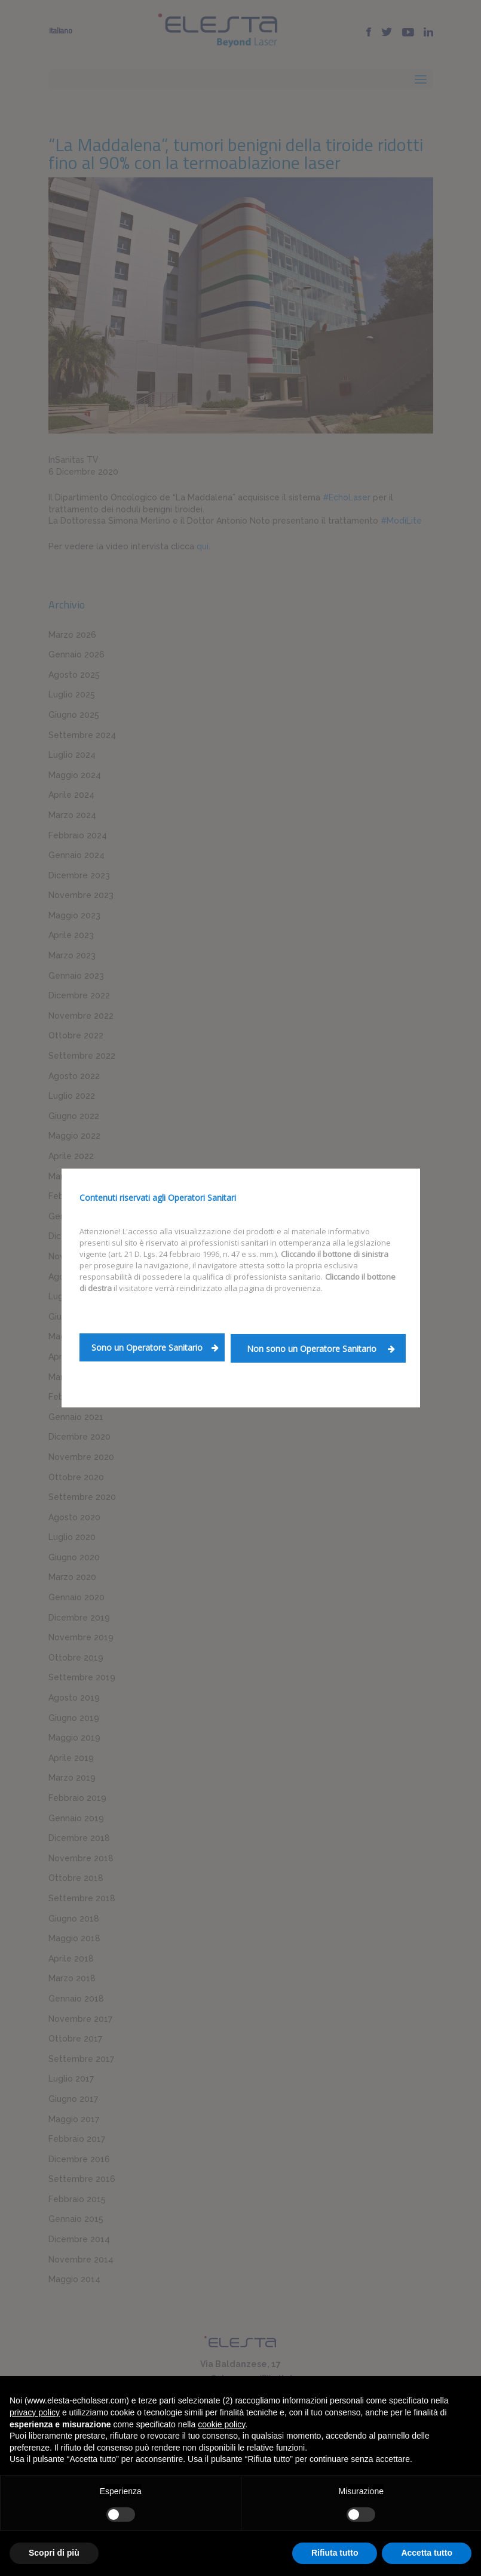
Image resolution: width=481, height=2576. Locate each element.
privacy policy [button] (35, 2412)
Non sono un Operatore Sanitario (321, 1348)
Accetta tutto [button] (426, 2552)
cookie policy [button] (221, 2424)
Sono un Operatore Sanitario (155, 1347)
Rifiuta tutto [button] (335, 2552)
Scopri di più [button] (54, 2552)
